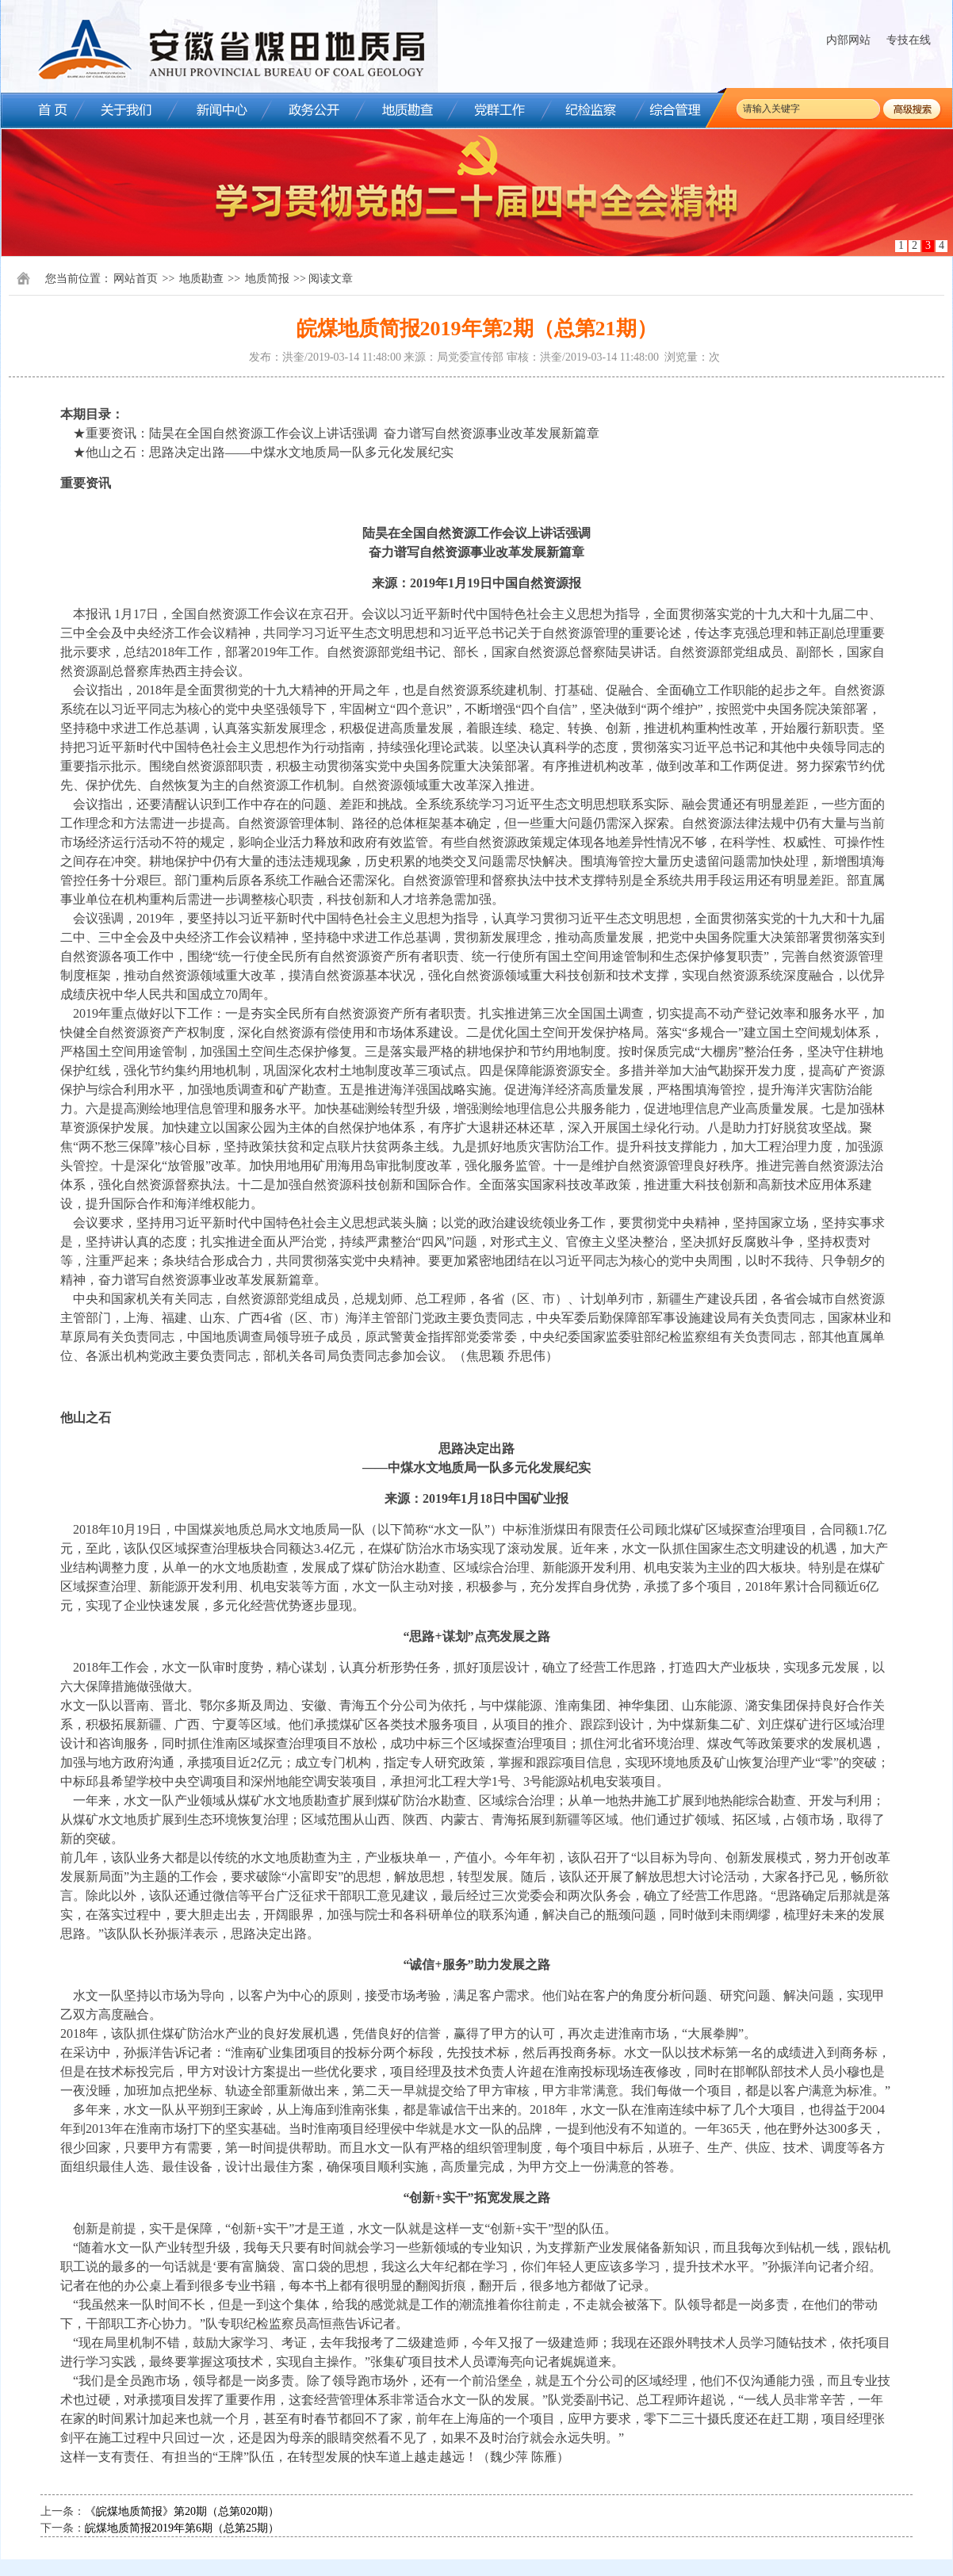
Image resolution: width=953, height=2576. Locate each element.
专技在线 (908, 40)
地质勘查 (201, 279)
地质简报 (267, 279)
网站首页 (135, 279)
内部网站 (848, 40)
